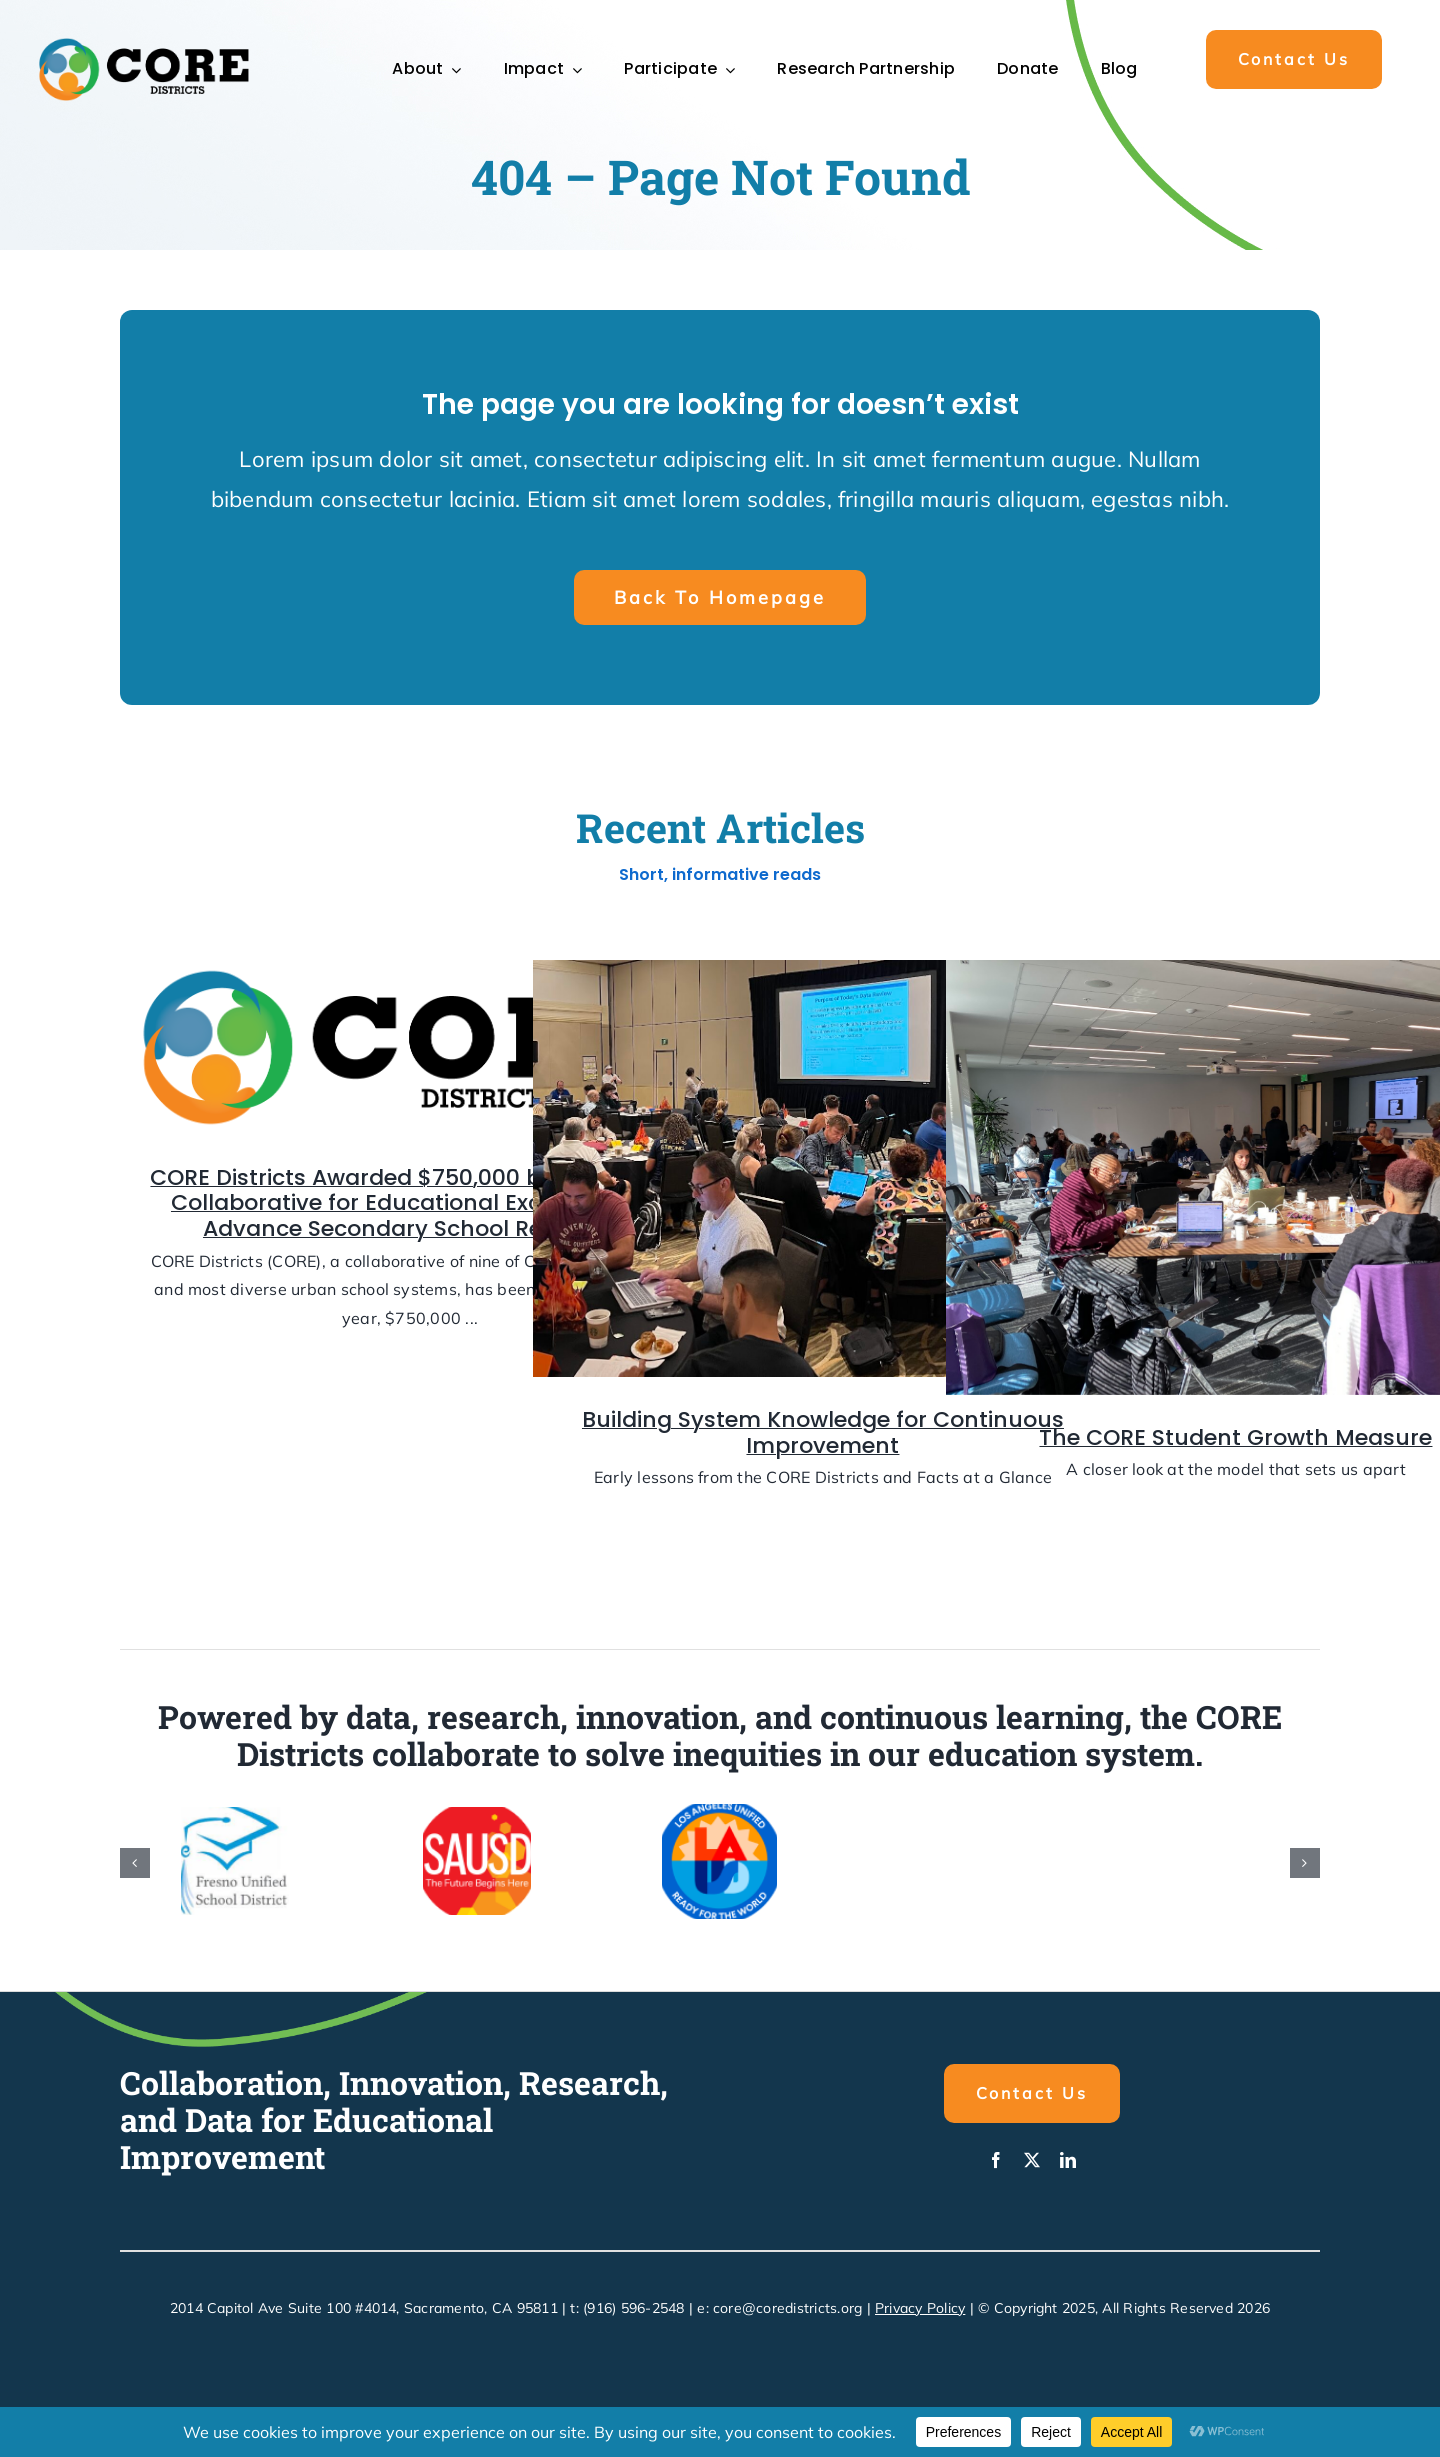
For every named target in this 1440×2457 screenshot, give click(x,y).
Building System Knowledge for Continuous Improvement (823, 1440)
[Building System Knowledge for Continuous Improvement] (823, 1176)
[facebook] (996, 2160)
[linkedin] (1068, 2160)
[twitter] (1032, 2160)
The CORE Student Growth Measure (1235, 1444)
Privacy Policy (920, 2308)
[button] (1294, 59)
